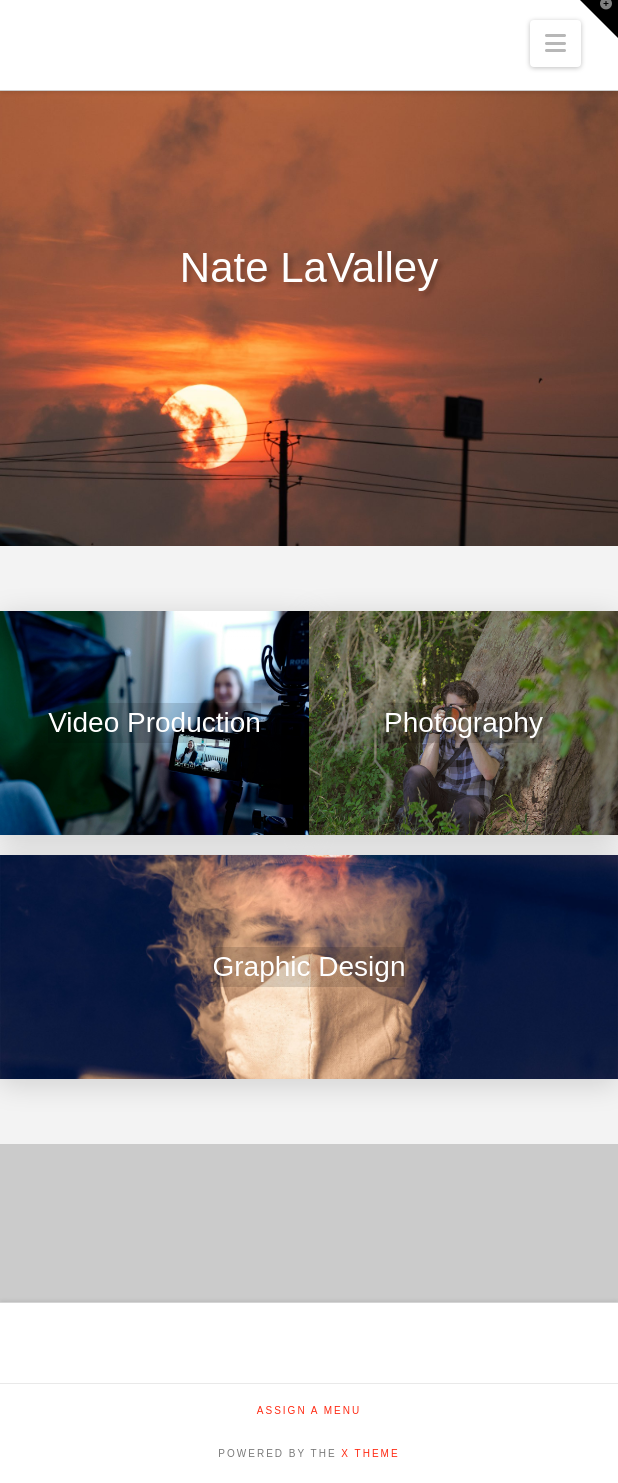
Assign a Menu (309, 1410)
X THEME (370, 1453)
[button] (555, 43)
